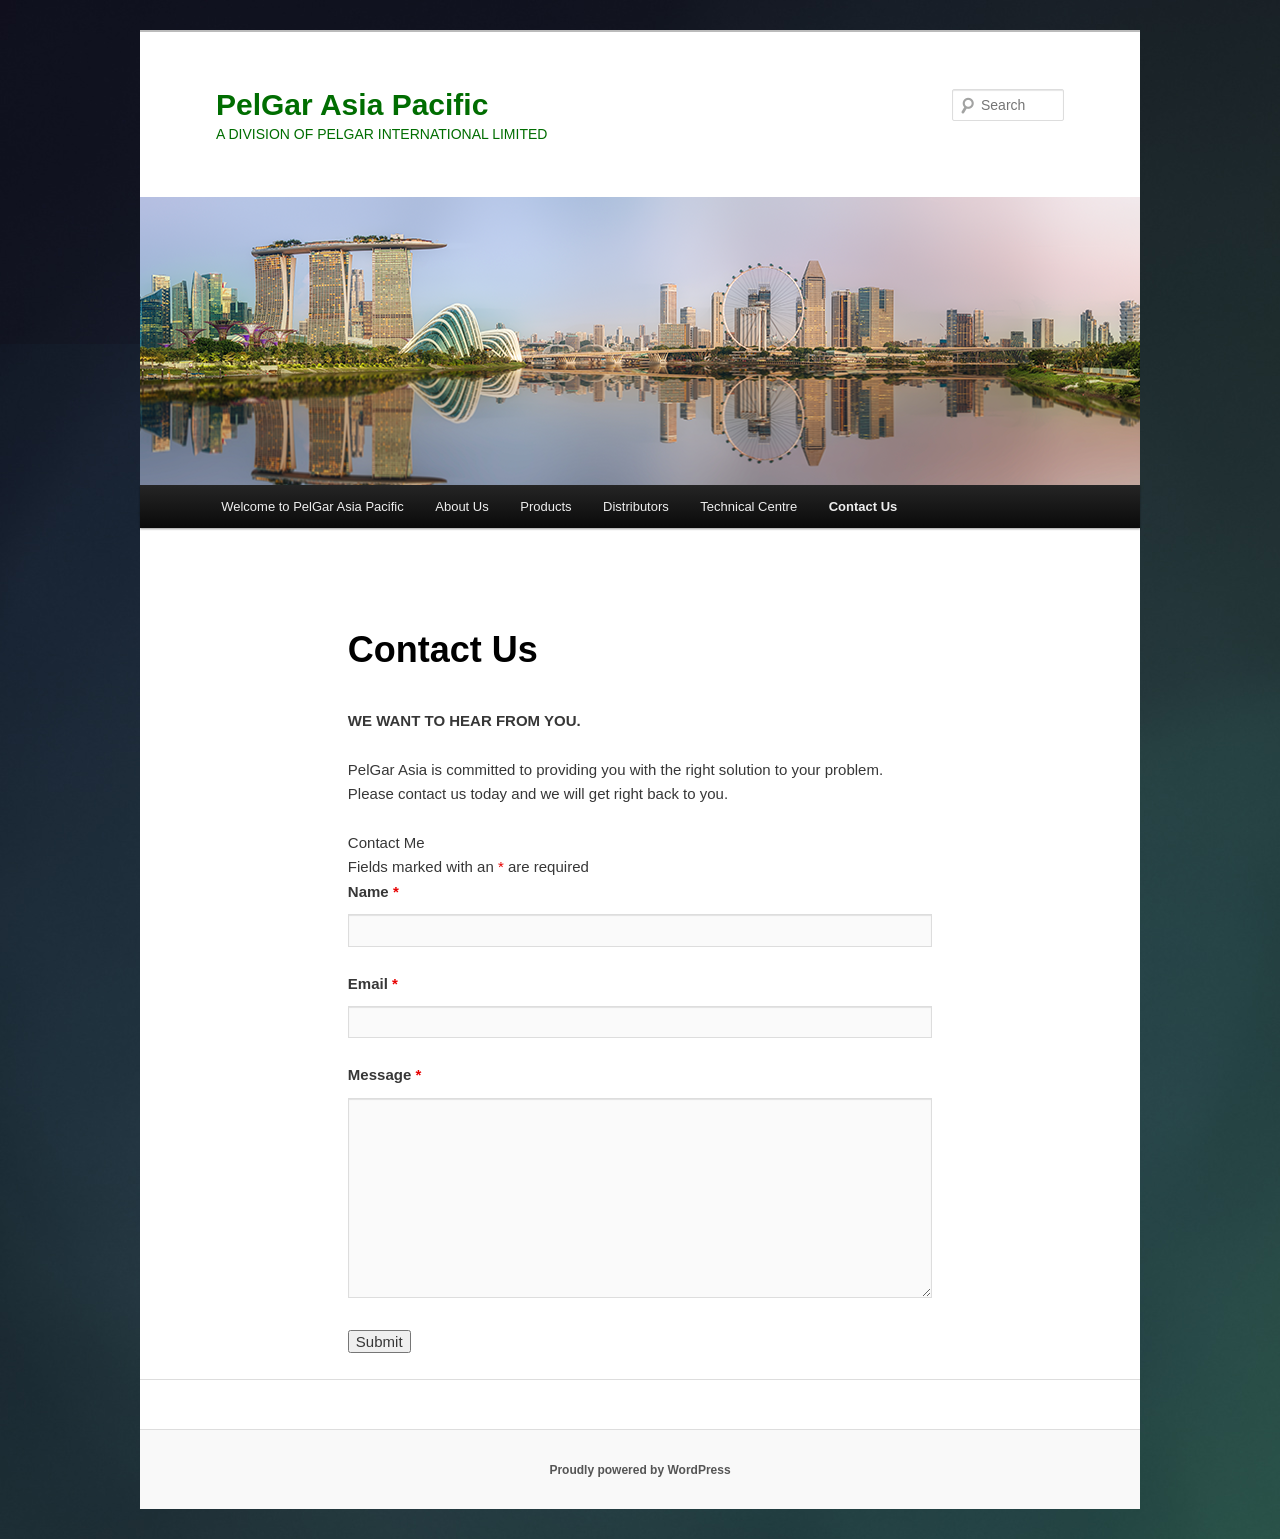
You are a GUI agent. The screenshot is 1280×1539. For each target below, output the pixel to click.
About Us (461, 506)
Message (384, 1074)
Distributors (636, 506)
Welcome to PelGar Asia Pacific (312, 506)
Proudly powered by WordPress (639, 1470)
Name (373, 891)
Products (545, 506)
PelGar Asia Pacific (352, 104)
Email (373, 983)
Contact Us (863, 506)
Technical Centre (748, 506)
